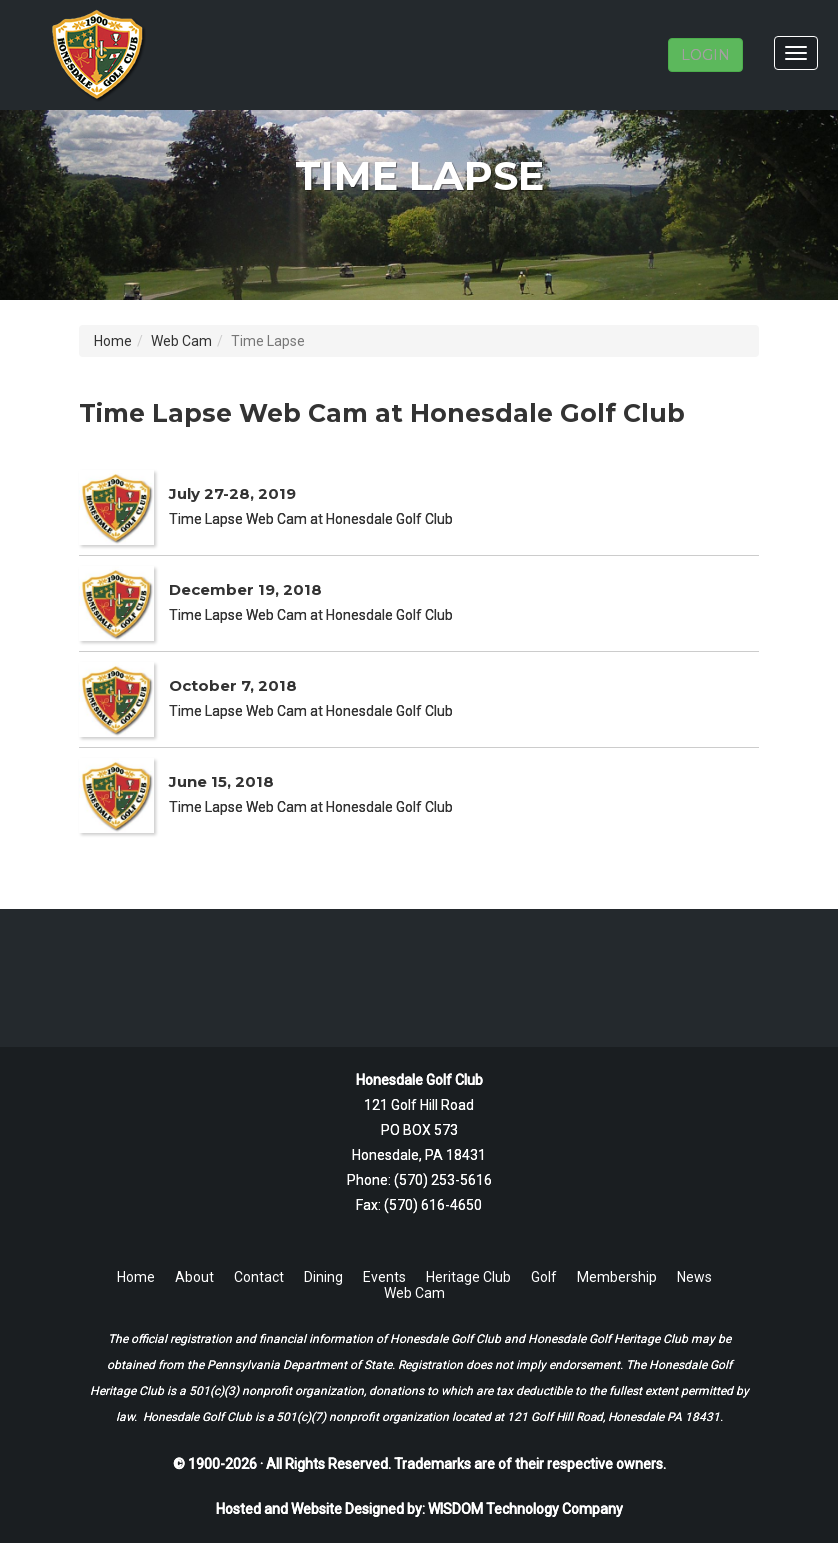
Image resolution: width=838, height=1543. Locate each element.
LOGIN (705, 55)
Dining (323, 1277)
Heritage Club (468, 1277)
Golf (544, 1277)
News (694, 1277)
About (194, 1277)
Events (384, 1277)
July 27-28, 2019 (232, 493)
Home (113, 341)
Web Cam (181, 341)
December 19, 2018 (245, 589)
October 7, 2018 (233, 685)
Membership (617, 1277)
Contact (259, 1277)
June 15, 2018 (221, 781)
